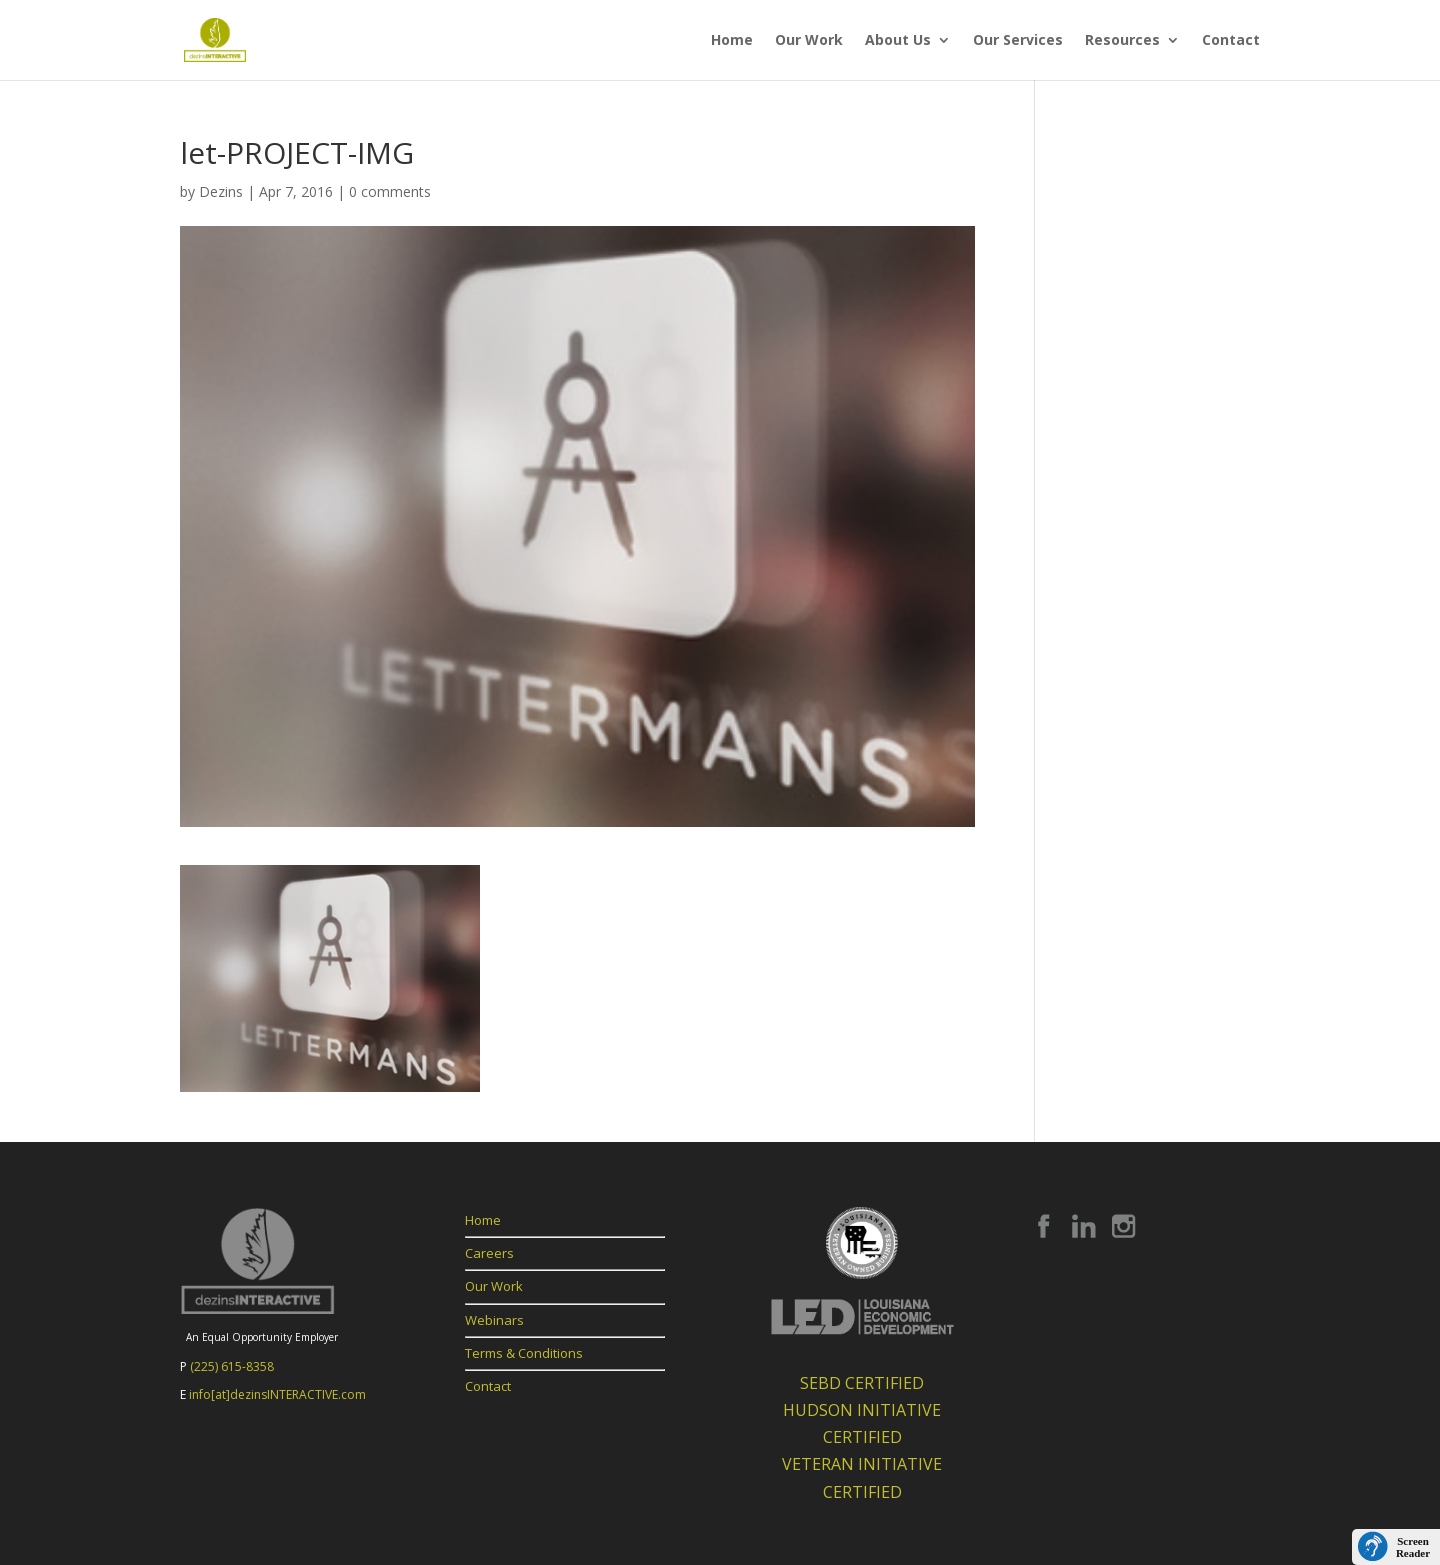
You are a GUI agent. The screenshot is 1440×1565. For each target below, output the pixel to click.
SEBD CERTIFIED (862, 1383)
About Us (898, 41)
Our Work (809, 41)
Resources (1122, 41)
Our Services (1018, 41)
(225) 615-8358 (232, 1366)
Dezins (221, 191)
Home (732, 41)
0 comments (390, 191)
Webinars (494, 1320)
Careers (489, 1253)
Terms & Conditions (524, 1353)
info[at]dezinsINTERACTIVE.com (277, 1394)
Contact (1231, 41)
